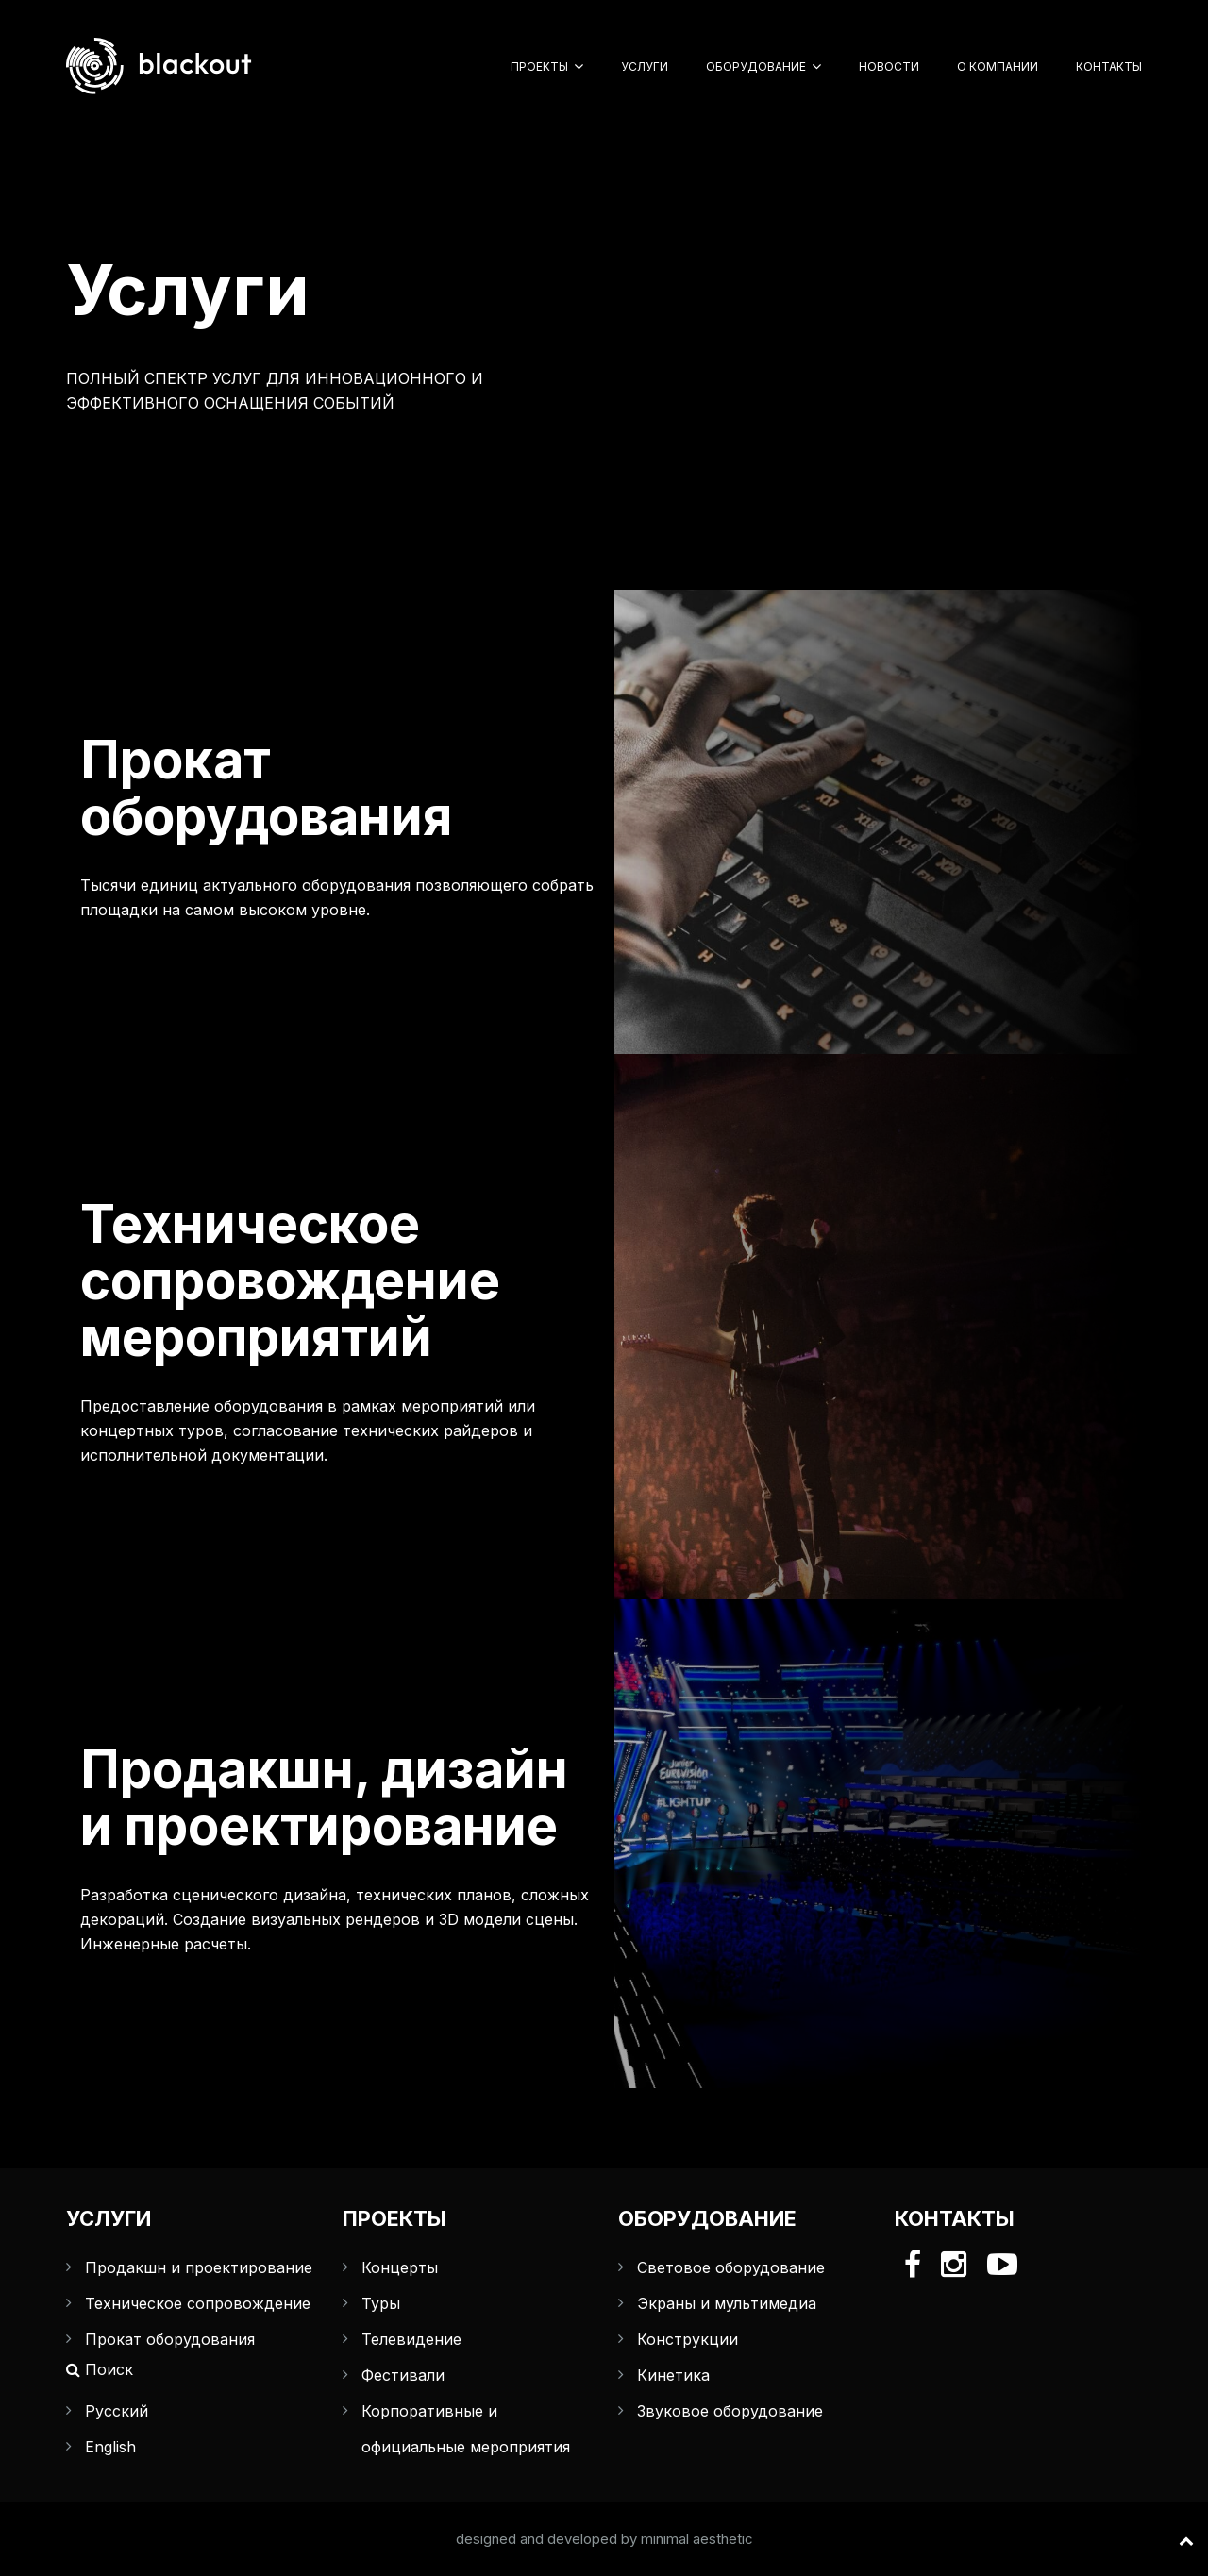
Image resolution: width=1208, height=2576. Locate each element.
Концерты (399, 2267)
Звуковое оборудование (730, 2410)
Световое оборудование (731, 2267)
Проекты (539, 66)
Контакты (1109, 66)
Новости (889, 66)
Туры (380, 2303)
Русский (116, 2410)
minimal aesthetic (697, 2539)
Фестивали (403, 2375)
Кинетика (673, 2375)
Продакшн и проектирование (198, 2267)
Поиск (99, 2369)
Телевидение (411, 2339)
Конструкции (687, 2339)
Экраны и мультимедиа (726, 2303)
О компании (997, 66)
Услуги (644, 66)
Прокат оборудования (170, 2339)
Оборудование (756, 66)
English (110, 2446)
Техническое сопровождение (197, 2303)
